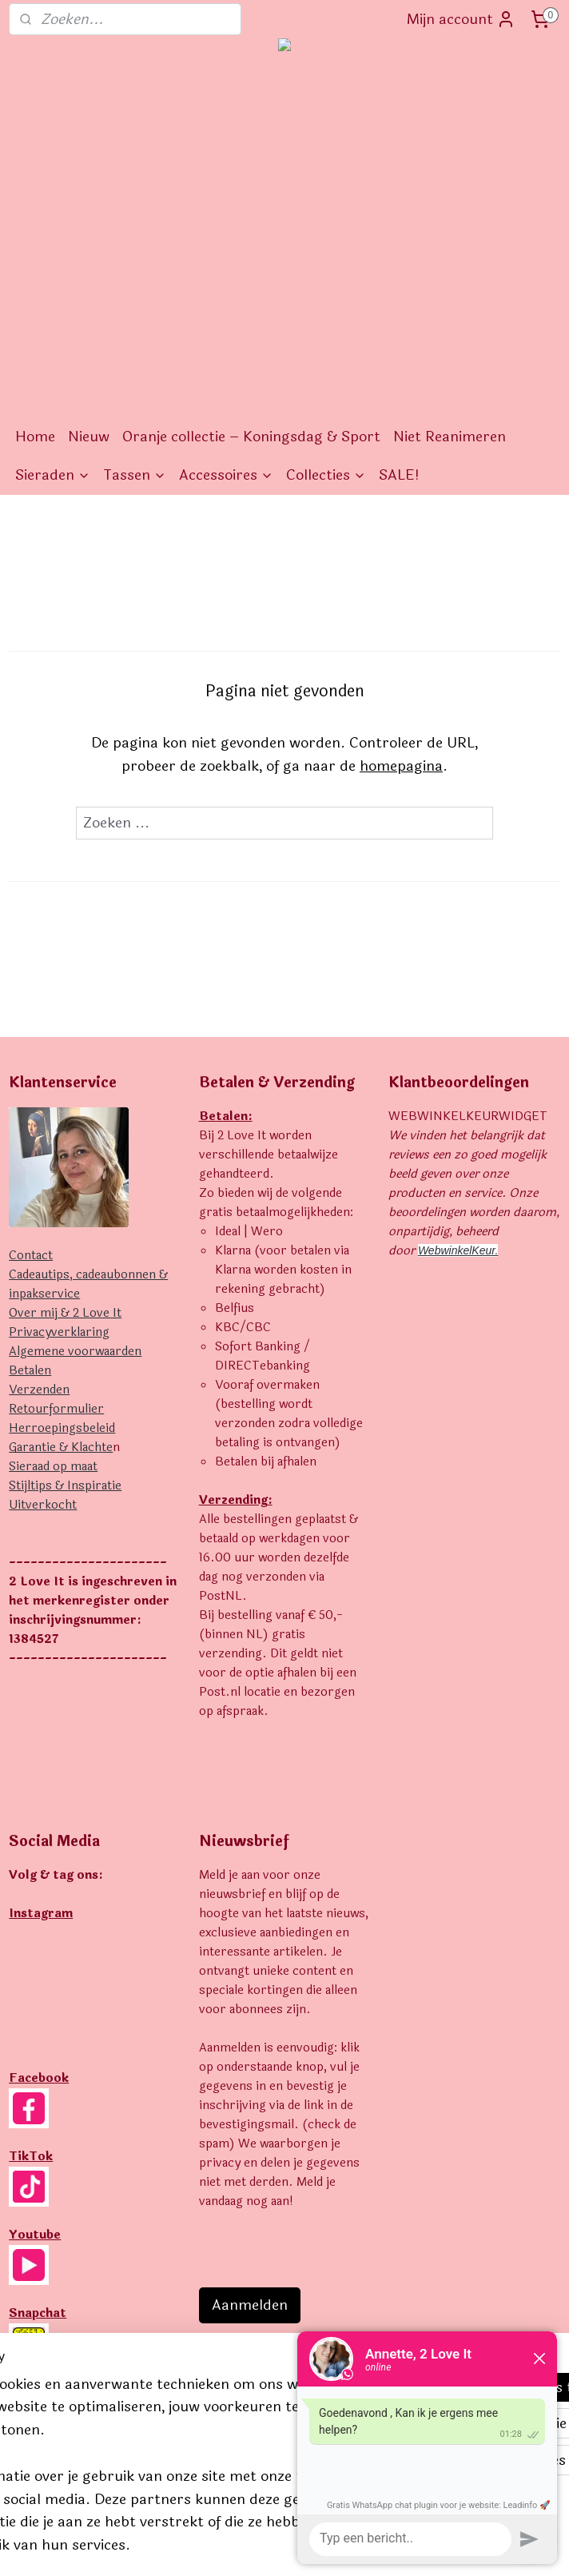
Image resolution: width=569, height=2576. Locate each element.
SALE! (399, 475)
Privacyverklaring (59, 1332)
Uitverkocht (43, 1505)
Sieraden (52, 475)
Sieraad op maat (53, 1466)
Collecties (326, 475)
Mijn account (461, 19)
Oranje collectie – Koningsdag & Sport (251, 436)
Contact (31, 1255)
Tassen (134, 475)
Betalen (30, 1371)
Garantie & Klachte (61, 1447)
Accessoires (226, 475)
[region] (179, 2417)
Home (35, 436)
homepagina (401, 765)
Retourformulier (56, 1409)
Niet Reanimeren (449, 436)
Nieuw (88, 436)
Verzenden (39, 1390)
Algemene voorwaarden (75, 1351)
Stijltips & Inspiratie (65, 1486)
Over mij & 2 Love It (65, 1313)
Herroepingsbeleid (62, 1428)
